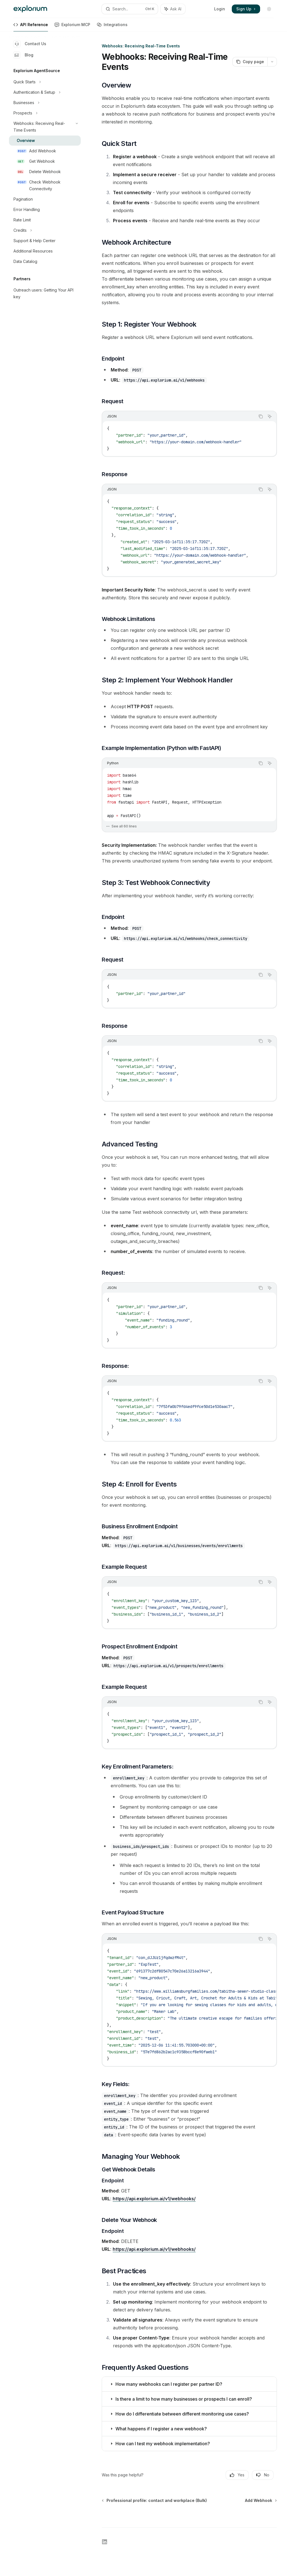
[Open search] (130, 9)
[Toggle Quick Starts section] (45, 82)
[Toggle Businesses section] (45, 103)
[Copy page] (249, 61)
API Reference (30, 26)
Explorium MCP (72, 26)
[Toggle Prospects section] (45, 113)
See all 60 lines (121, 826)
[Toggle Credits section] (45, 230)
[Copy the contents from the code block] (260, 416)
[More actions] (272, 61)
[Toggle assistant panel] (173, 9)
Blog (23, 55)
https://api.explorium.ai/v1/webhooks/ (154, 2198)
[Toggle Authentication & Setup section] (45, 92)
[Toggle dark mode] (269, 8)
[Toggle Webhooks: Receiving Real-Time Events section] (45, 126)
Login (219, 8)
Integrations (112, 26)
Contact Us (29, 43)
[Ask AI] (269, 416)
